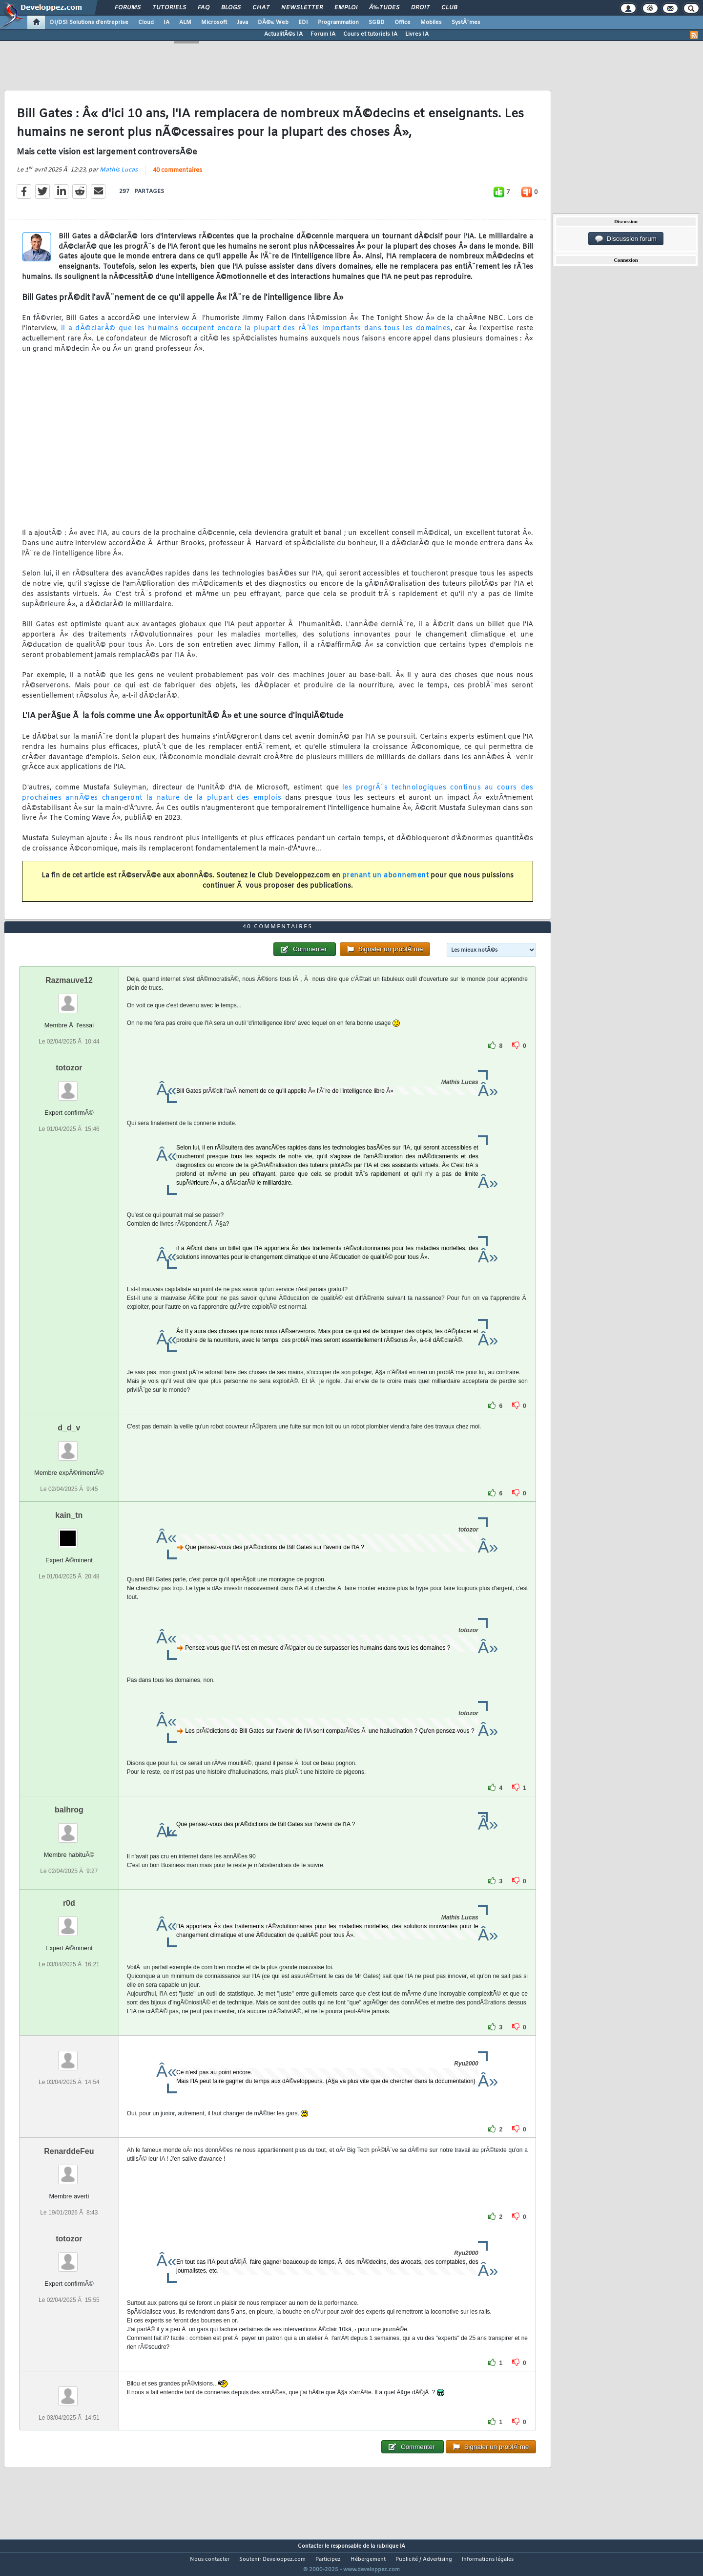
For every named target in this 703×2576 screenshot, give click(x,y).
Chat (260, 8)
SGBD (377, 22)
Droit (420, 8)
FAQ (203, 8)
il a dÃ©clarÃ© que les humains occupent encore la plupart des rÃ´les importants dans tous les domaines (256, 335)
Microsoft (214, 22)
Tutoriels (169, 8)
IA (166, 22)
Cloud (146, 22)
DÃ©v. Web (273, 22)
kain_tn (69, 1533)
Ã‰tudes (384, 8)
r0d (69, 1921)
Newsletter (302, 8)
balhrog (69, 1828)
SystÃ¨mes (466, 22)
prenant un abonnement (385, 882)
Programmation (338, 22)
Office (402, 22)
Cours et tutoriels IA (370, 34)
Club (449, 8)
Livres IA (417, 34)
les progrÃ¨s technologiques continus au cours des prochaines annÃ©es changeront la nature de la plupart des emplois (277, 799)
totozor (69, 1086)
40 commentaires (177, 176)
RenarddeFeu (69, 2169)
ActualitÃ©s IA (283, 34)
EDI (303, 22)
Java (242, 22)
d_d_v (69, 1446)
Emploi (345, 8)
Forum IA (322, 34)
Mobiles (431, 22)
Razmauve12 (69, 998)
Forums (128, 8)
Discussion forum (626, 239)
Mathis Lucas (119, 176)
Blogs (231, 8)
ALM (185, 22)
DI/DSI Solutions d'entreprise (89, 22)
